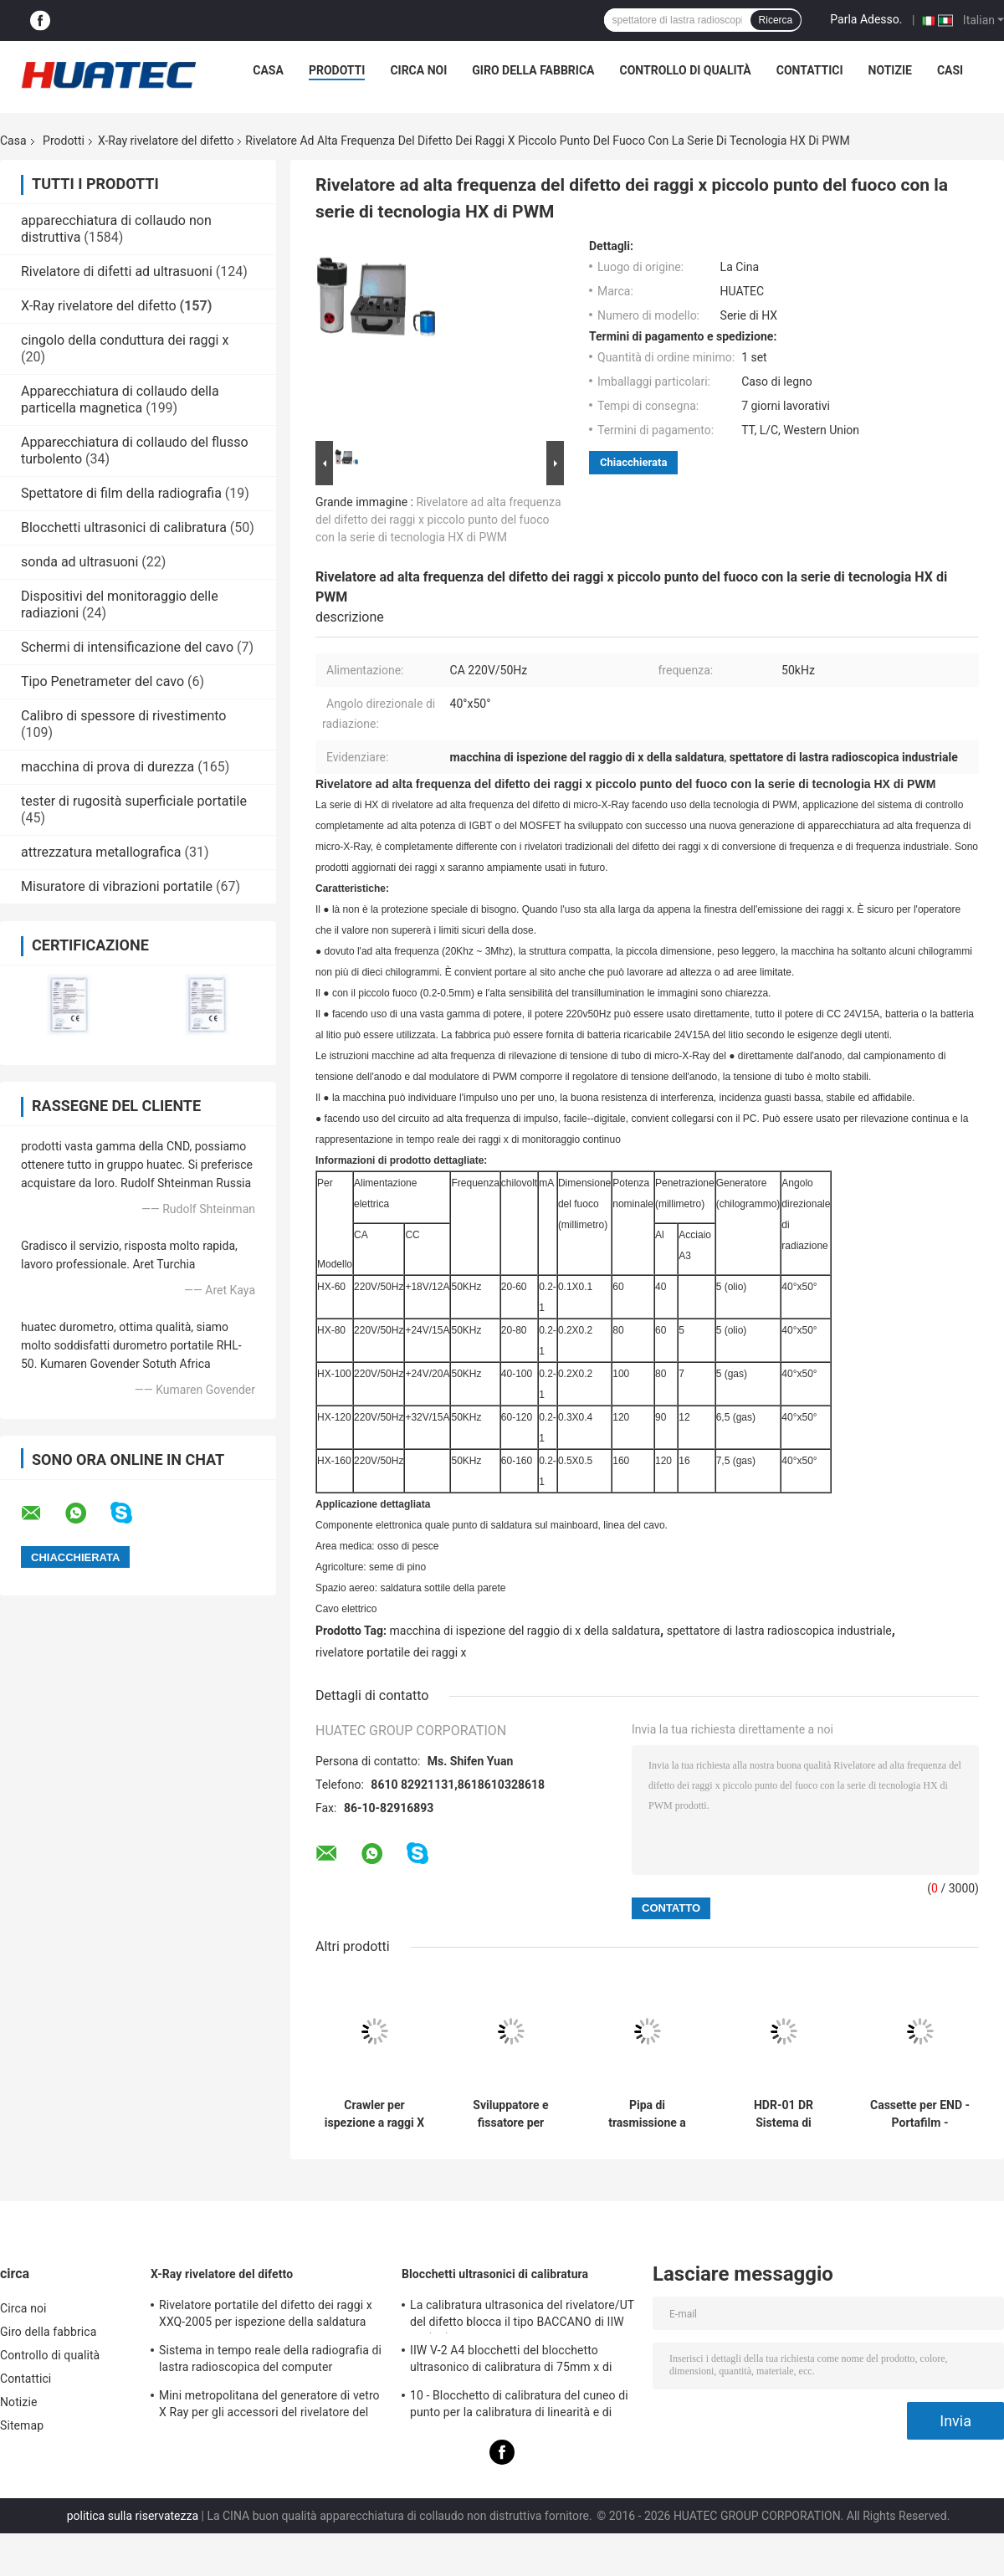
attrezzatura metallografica (101, 852)
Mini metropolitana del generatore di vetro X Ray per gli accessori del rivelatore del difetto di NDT (269, 2406)
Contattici (809, 70)
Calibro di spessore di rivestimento (123, 716)
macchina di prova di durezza (107, 767)
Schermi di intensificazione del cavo (127, 647)
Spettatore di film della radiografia (121, 493)
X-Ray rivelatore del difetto (165, 140)
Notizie (890, 70)
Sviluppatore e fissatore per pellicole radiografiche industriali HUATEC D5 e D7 (511, 2114)
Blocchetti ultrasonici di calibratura (124, 527)
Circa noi (418, 70)
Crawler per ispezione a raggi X (374, 2113)
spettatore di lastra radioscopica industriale (779, 1630)
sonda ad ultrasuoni (79, 562)
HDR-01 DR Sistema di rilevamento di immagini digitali (783, 2114)
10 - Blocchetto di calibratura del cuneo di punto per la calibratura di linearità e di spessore (519, 2406)
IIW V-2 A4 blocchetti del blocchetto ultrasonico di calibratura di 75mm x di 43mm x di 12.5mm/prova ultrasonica (511, 2361)
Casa (268, 70)
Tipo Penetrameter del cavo (102, 681)
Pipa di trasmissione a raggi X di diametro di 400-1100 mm (647, 2114)
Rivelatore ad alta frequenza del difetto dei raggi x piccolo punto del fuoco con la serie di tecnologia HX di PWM (438, 519)
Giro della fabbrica (533, 70)
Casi (950, 70)
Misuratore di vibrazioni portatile (117, 886)
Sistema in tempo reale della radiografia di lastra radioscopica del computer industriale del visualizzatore (270, 2361)
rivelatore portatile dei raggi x (390, 1652)
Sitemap (22, 2425)
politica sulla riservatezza (132, 2515)
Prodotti (337, 70)
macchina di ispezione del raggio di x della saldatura (525, 1630)
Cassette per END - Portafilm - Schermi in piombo (920, 2114)
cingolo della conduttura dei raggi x (124, 340)
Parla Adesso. (866, 19)
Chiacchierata (633, 462)
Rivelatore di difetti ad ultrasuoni (117, 271)
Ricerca (776, 20)
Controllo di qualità (685, 70)
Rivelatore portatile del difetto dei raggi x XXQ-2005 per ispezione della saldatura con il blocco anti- (265, 2315)
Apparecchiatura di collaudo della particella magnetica (120, 399)
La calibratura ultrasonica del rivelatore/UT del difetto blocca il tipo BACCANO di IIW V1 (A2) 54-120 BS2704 (522, 2315)
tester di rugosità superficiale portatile (134, 801)
